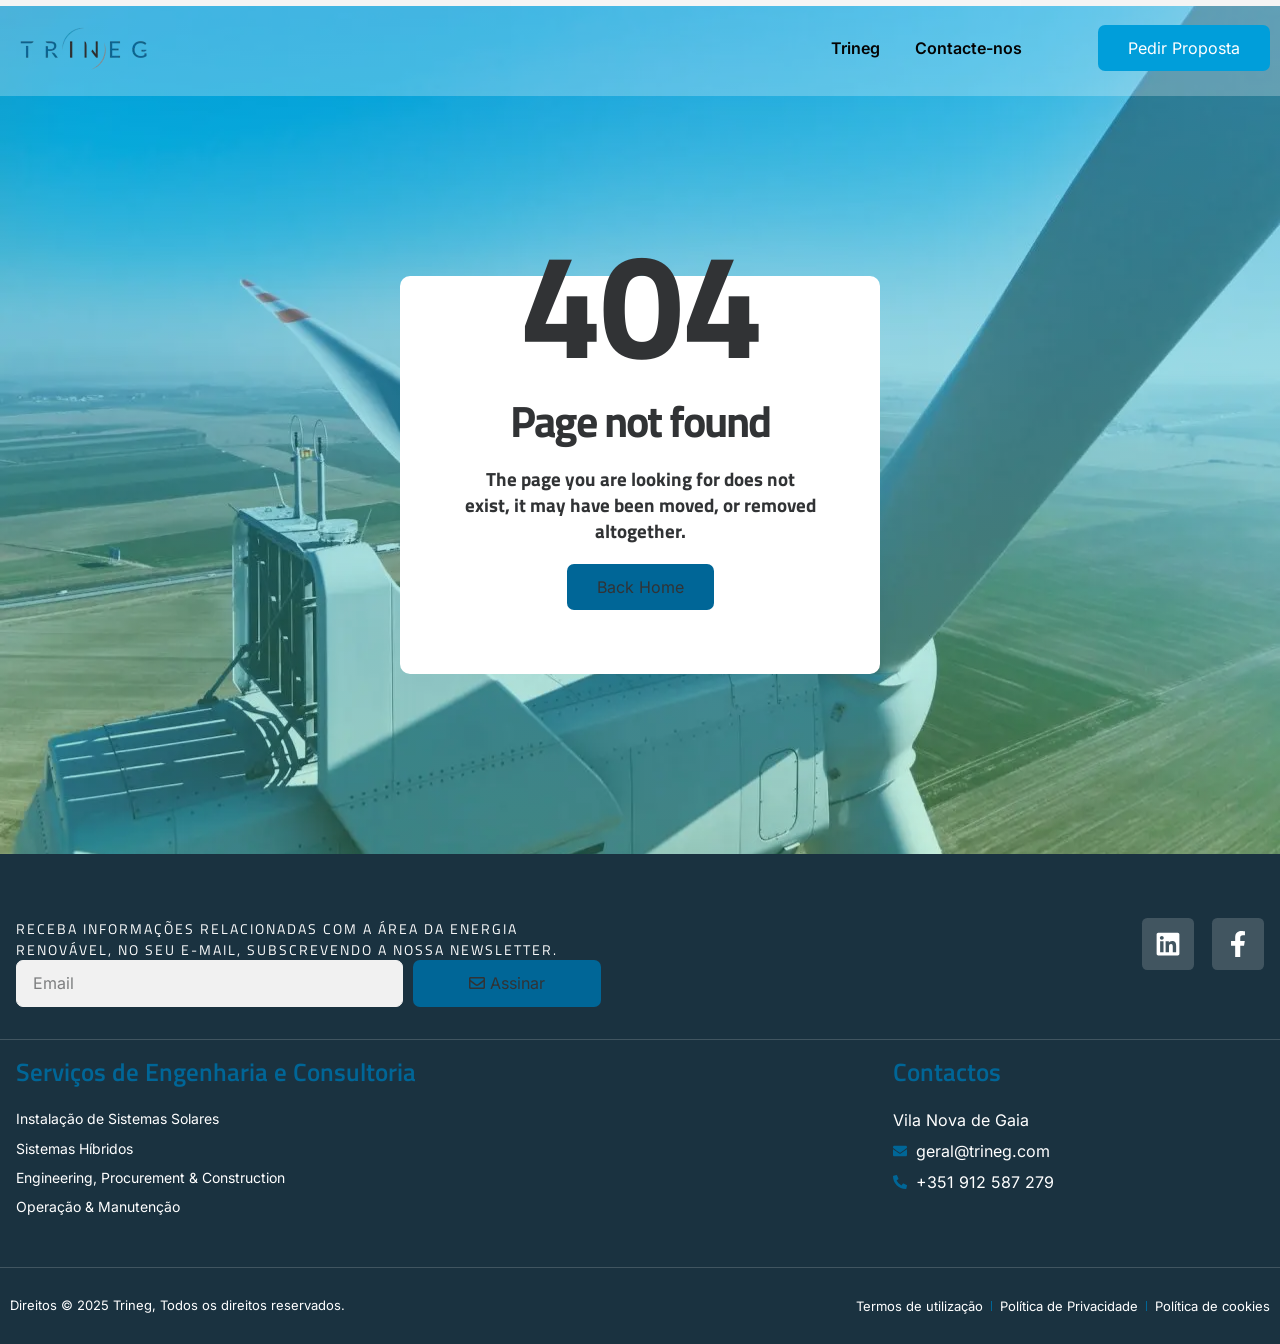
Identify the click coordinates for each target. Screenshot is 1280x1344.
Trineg (855, 48)
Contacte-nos (968, 48)
